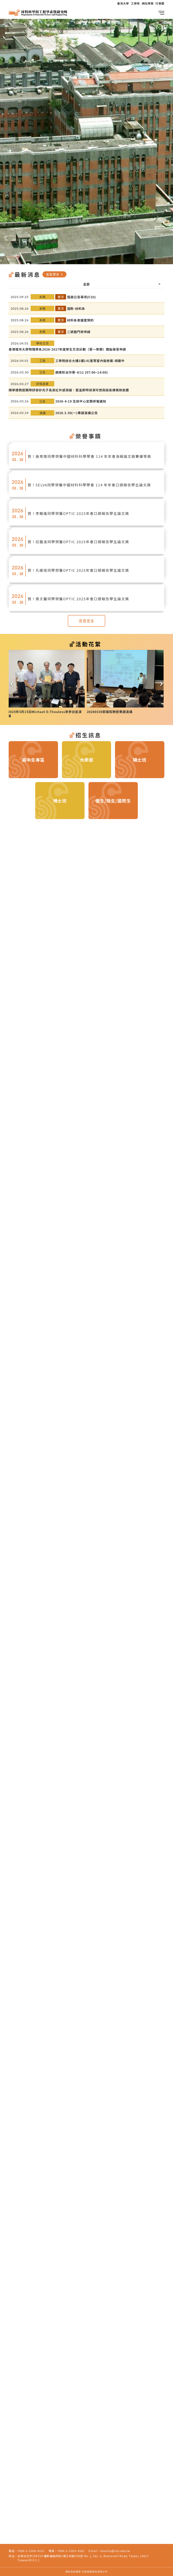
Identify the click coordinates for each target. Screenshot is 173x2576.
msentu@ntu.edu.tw (115, 2551)
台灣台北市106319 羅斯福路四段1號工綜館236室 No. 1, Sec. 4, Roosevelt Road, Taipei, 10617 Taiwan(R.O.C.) (83, 2558)
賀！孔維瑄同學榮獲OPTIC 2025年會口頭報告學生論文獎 (78, 570)
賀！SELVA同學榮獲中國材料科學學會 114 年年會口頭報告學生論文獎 (89, 484)
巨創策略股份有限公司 (95, 2571)
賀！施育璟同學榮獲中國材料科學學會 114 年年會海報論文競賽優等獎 (89, 456)
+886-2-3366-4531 (31, 2551)
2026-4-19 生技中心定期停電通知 (80, 401)
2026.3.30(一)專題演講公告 (76, 412)
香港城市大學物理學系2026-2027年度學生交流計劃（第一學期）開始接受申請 (67, 349)
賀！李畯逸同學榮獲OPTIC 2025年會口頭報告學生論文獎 (78, 513)
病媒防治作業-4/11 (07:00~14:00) (81, 372)
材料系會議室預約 (80, 320)
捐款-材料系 (76, 308)
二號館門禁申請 (78, 331)
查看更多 (55, 274)
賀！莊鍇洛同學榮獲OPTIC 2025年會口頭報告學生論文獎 (78, 541)
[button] (12, 684)
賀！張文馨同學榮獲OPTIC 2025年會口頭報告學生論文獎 (78, 598)
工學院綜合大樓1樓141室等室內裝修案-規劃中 (90, 360)
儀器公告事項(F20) (81, 297)
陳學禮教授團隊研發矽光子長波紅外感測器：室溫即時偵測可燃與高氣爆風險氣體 (69, 390)
